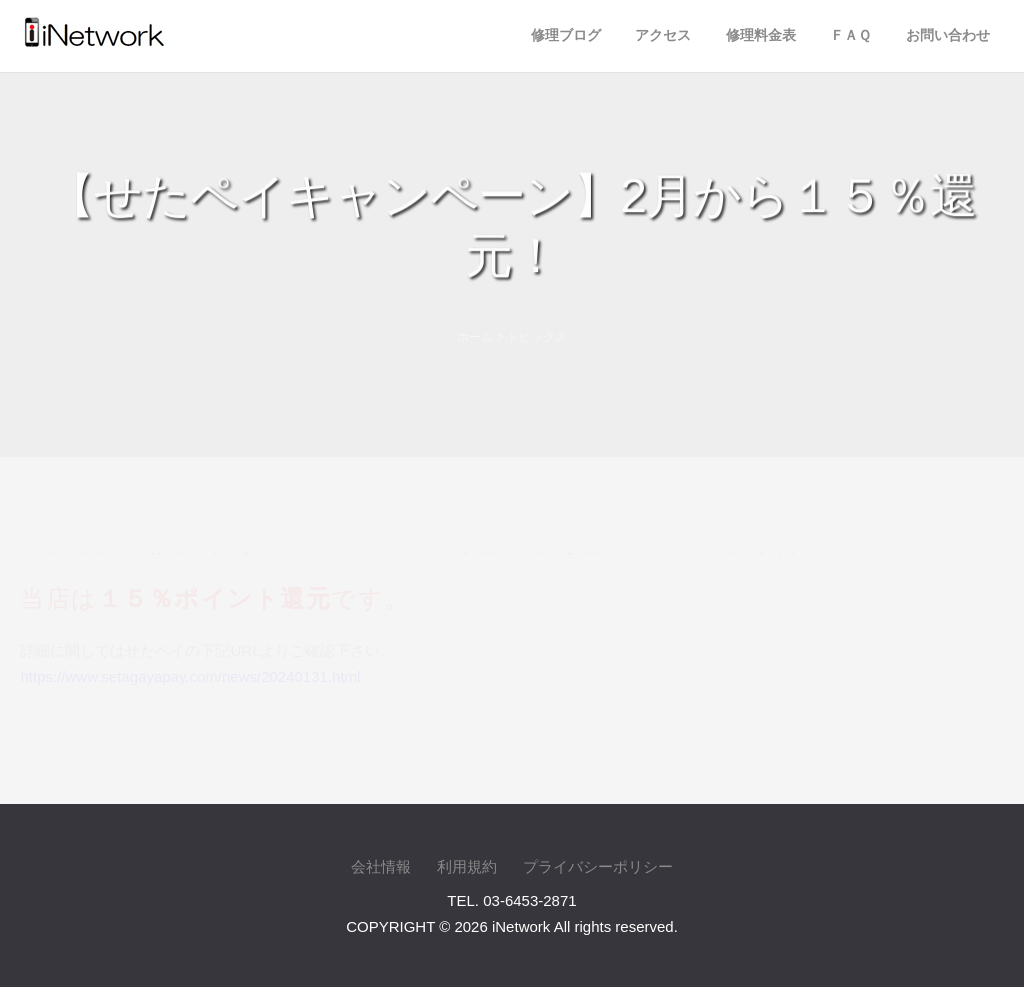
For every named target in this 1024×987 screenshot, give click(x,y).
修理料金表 (761, 35)
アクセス (663, 35)
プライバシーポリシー (598, 866)
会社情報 (381, 866)
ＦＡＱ (850, 35)
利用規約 (467, 866)
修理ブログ (566, 35)
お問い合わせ (948, 35)
